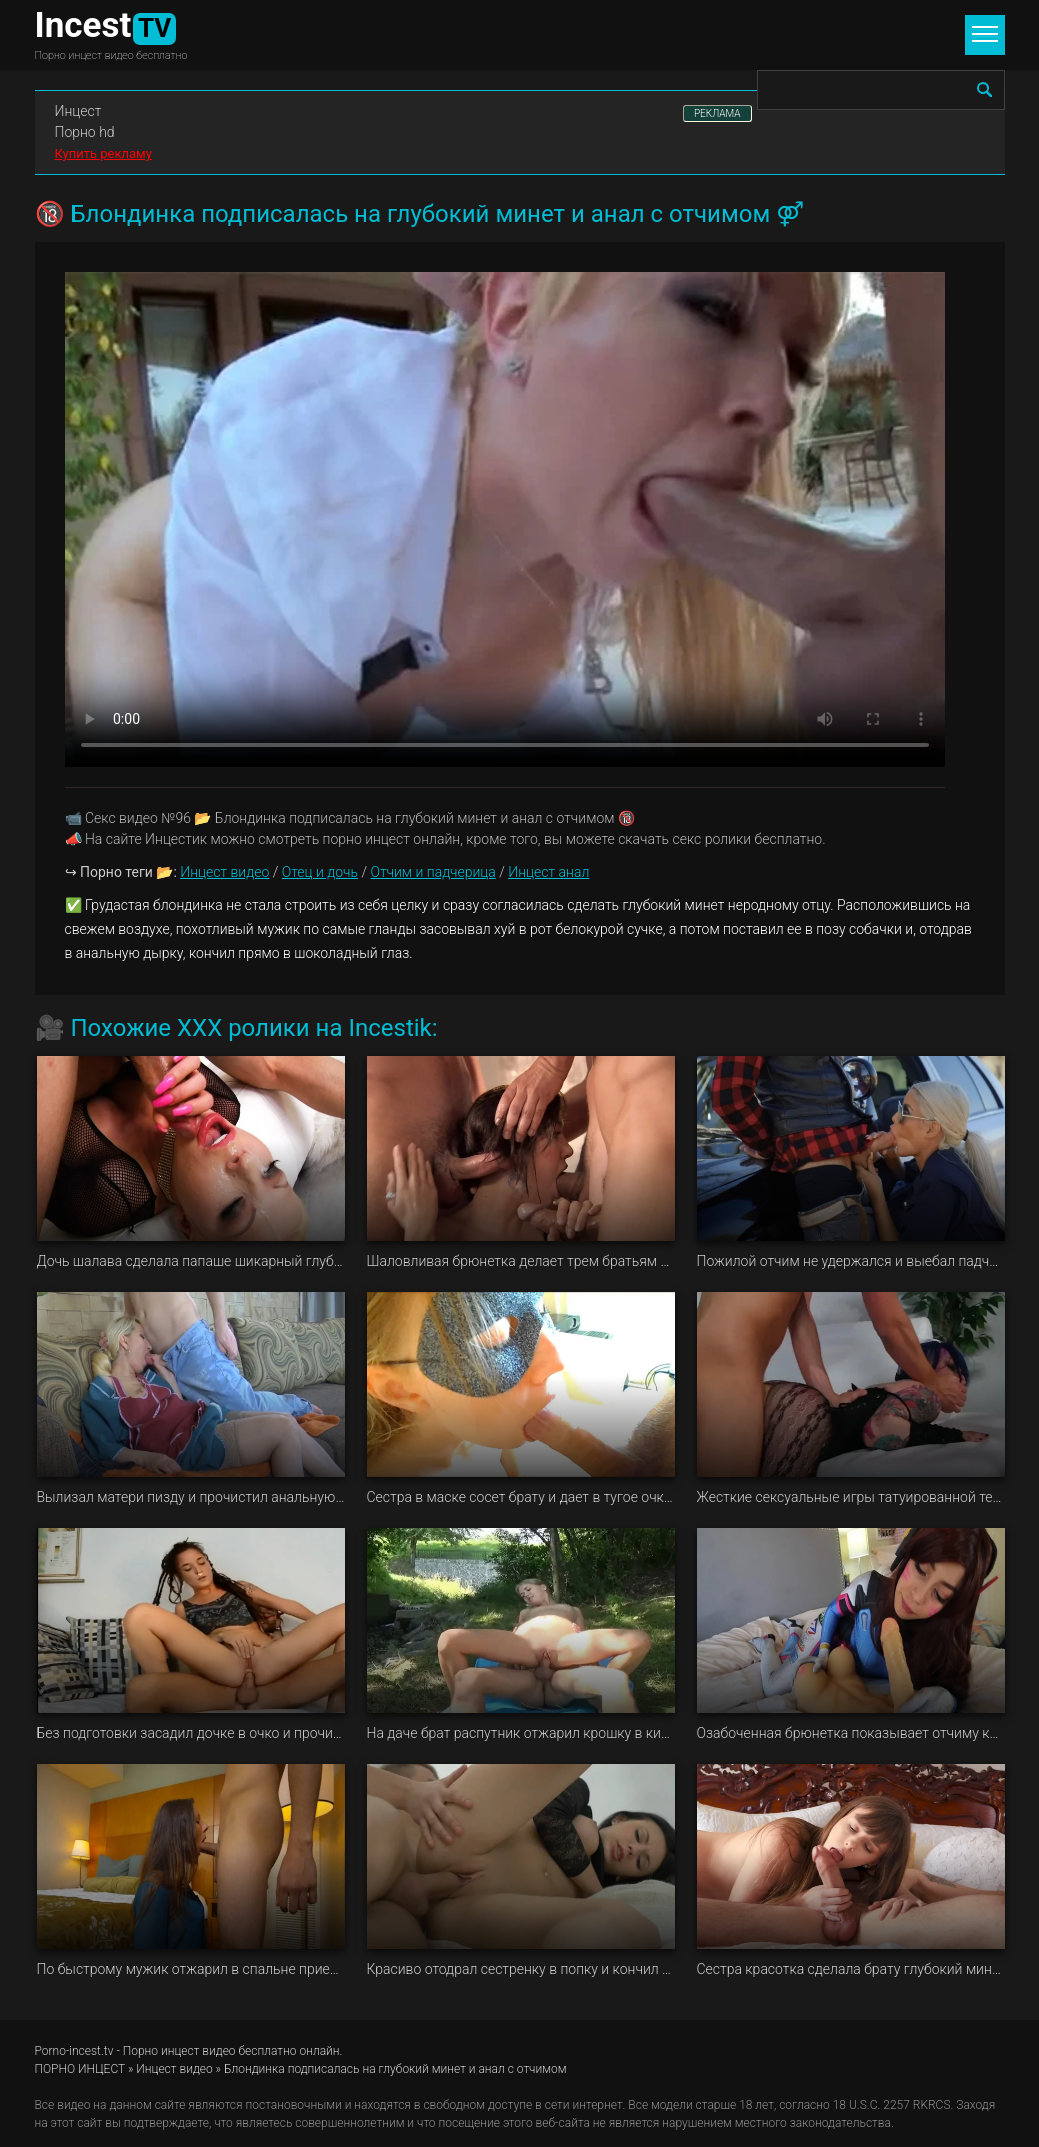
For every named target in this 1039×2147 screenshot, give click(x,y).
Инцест (78, 111)
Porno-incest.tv (74, 2051)
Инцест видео (224, 872)
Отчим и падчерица (432, 872)
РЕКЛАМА (717, 113)
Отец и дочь (320, 872)
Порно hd (85, 132)
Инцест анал (548, 872)
